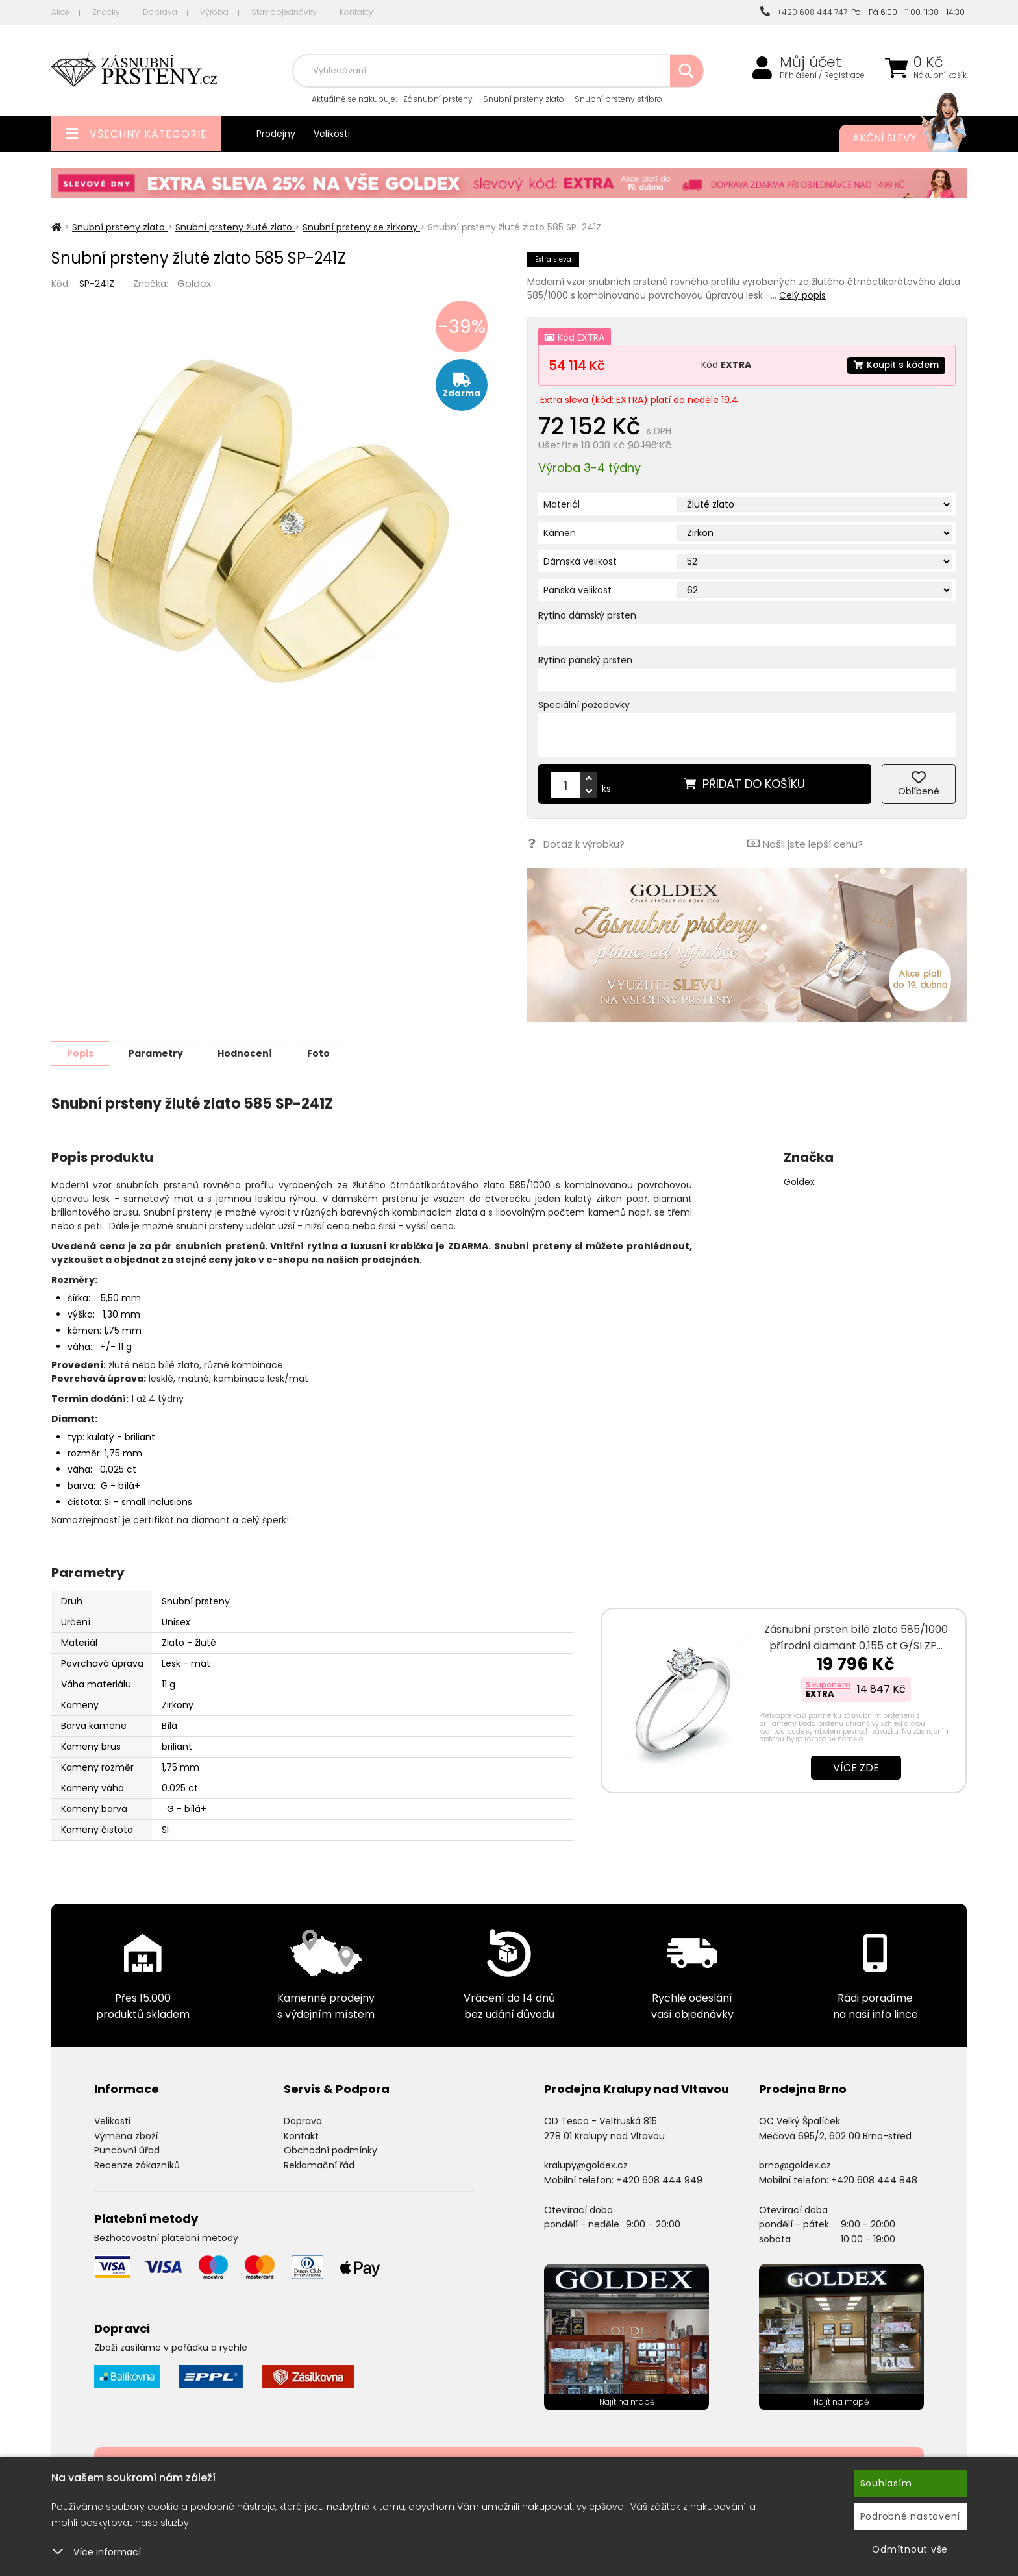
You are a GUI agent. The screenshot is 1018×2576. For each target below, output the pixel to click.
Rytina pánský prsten (585, 660)
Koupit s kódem (895, 364)
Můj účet (810, 62)
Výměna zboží (126, 2135)
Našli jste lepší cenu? (805, 843)
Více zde (856, 1767)
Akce (60, 12)
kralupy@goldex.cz (586, 2164)
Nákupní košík (940, 75)
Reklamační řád (319, 2164)
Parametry (159, 1052)
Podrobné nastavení (910, 2516)
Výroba (214, 12)
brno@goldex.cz (795, 2164)
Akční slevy (896, 138)
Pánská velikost (577, 589)
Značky (106, 12)
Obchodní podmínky (330, 2149)
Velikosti (332, 133)
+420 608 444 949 (659, 2179)
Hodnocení (250, 1052)
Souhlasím (886, 2483)
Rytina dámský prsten (587, 615)
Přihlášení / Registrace (822, 75)
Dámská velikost (580, 561)
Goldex (194, 283)
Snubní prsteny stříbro (618, 98)
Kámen (559, 532)
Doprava (160, 12)
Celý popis (802, 295)
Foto (326, 1052)
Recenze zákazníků (137, 2164)
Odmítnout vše (910, 2549)
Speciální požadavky (584, 704)
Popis (81, 1052)
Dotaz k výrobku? (575, 843)
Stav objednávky (284, 12)
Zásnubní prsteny (438, 98)
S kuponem (828, 1683)
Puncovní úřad (127, 2149)
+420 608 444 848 (874, 2179)
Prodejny (275, 133)
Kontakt (301, 2135)
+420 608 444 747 (803, 12)
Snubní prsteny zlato (523, 98)
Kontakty (356, 12)
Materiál (561, 504)
